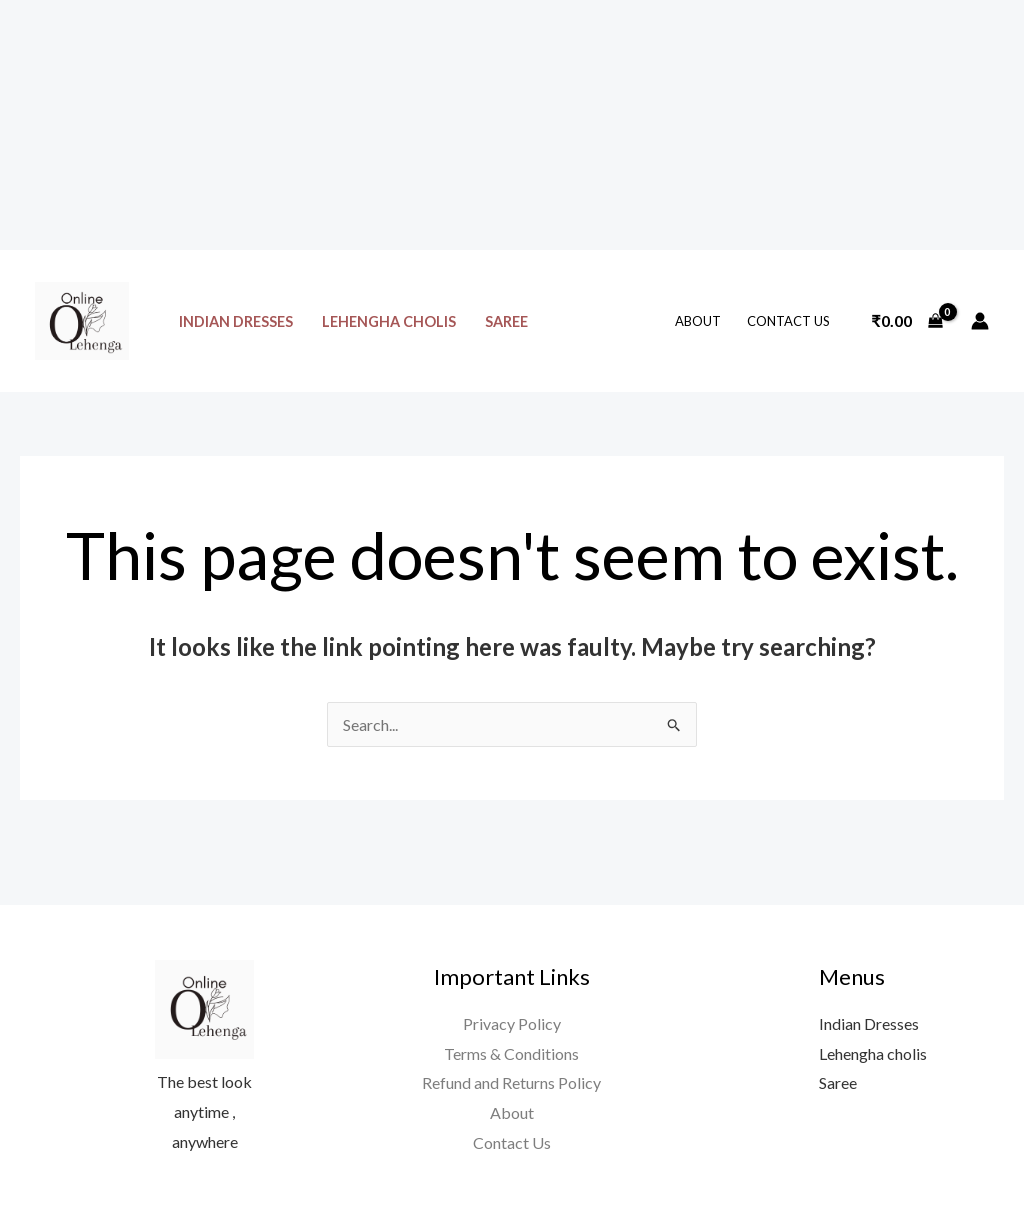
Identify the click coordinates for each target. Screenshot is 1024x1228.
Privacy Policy (512, 1023)
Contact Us (788, 321)
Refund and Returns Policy (511, 1082)
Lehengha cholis (389, 321)
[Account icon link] (980, 321)
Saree (506, 321)
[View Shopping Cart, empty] (907, 321)
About (698, 321)
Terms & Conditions (511, 1053)
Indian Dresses (236, 321)
